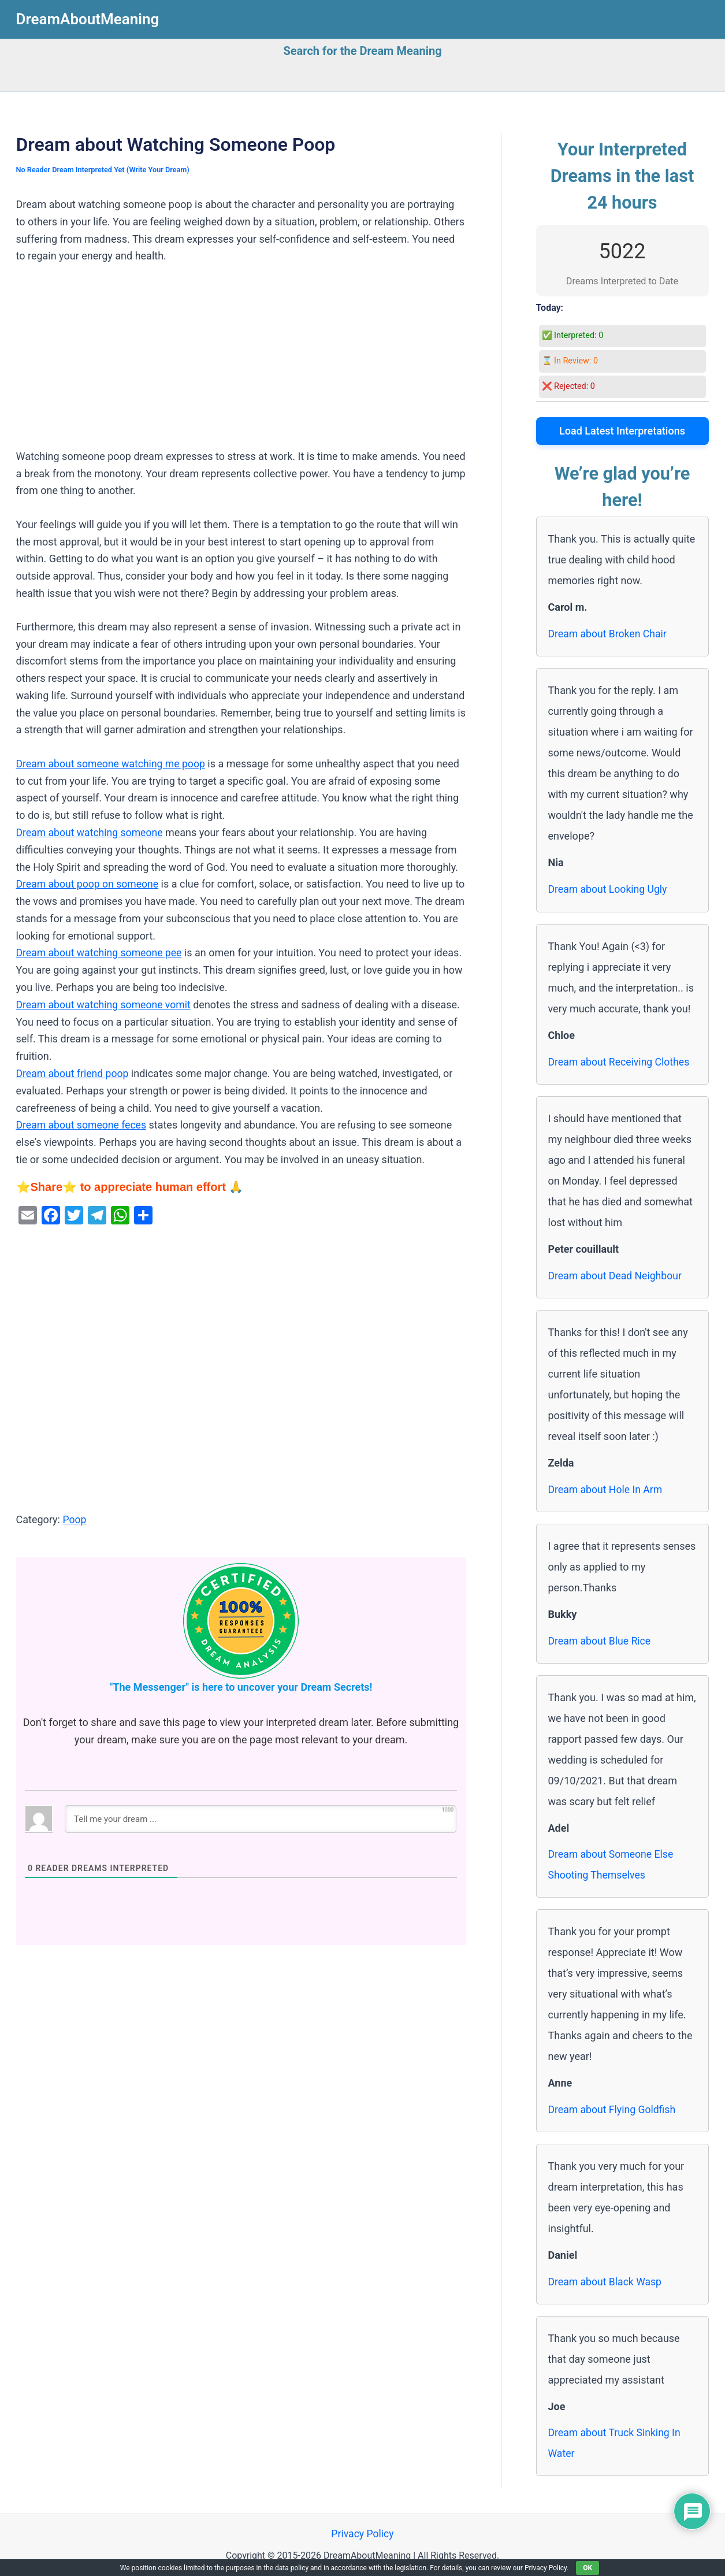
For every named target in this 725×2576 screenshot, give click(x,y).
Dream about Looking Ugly (609, 889)
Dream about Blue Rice (600, 1640)
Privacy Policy (362, 2535)
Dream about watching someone (91, 832)
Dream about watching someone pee (101, 952)
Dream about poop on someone (89, 883)
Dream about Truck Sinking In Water (615, 2443)
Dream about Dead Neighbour (616, 1275)
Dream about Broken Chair (609, 634)
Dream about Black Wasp (606, 2282)
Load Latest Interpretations (622, 431)
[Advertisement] (241, 362)
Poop (74, 1518)
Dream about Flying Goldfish (613, 2109)
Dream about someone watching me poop (113, 764)
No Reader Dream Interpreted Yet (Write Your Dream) (105, 169)
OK (587, 2568)
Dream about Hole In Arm (606, 1489)
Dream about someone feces (83, 1124)
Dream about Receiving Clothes (620, 1061)
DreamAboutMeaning (87, 19)
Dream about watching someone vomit (105, 1003)
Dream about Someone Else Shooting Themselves (612, 1864)
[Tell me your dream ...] (260, 1817)
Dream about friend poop (73, 1072)
